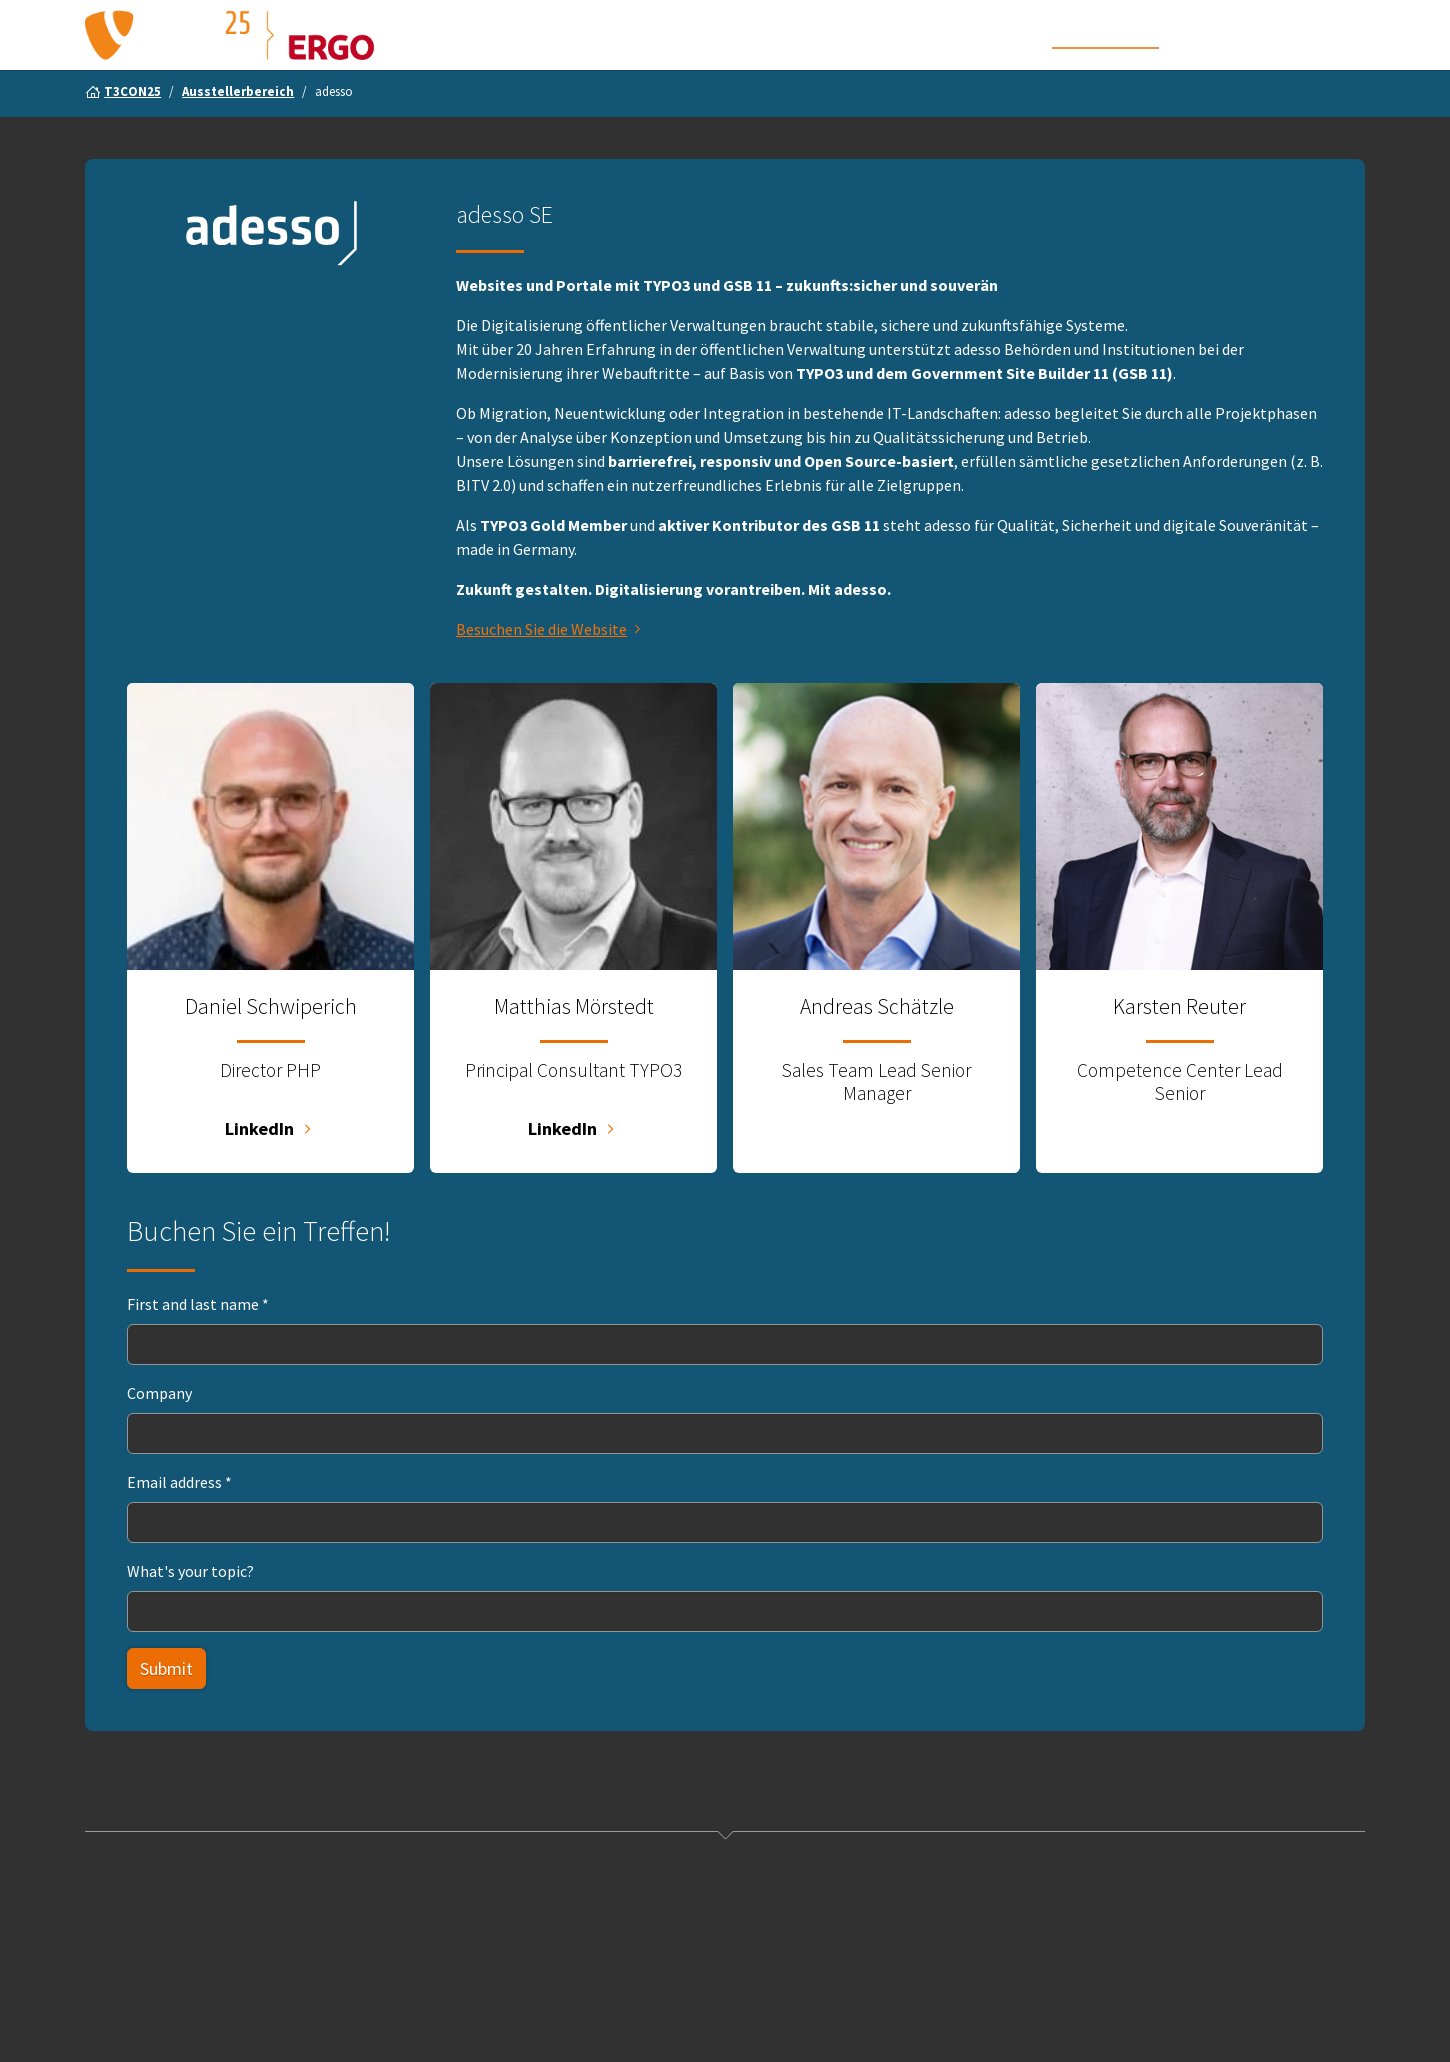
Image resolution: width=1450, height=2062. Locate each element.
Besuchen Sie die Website (541, 669)
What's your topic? (190, 1611)
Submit (166, 1708)
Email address (179, 1522)
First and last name (198, 1344)
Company (159, 1433)
